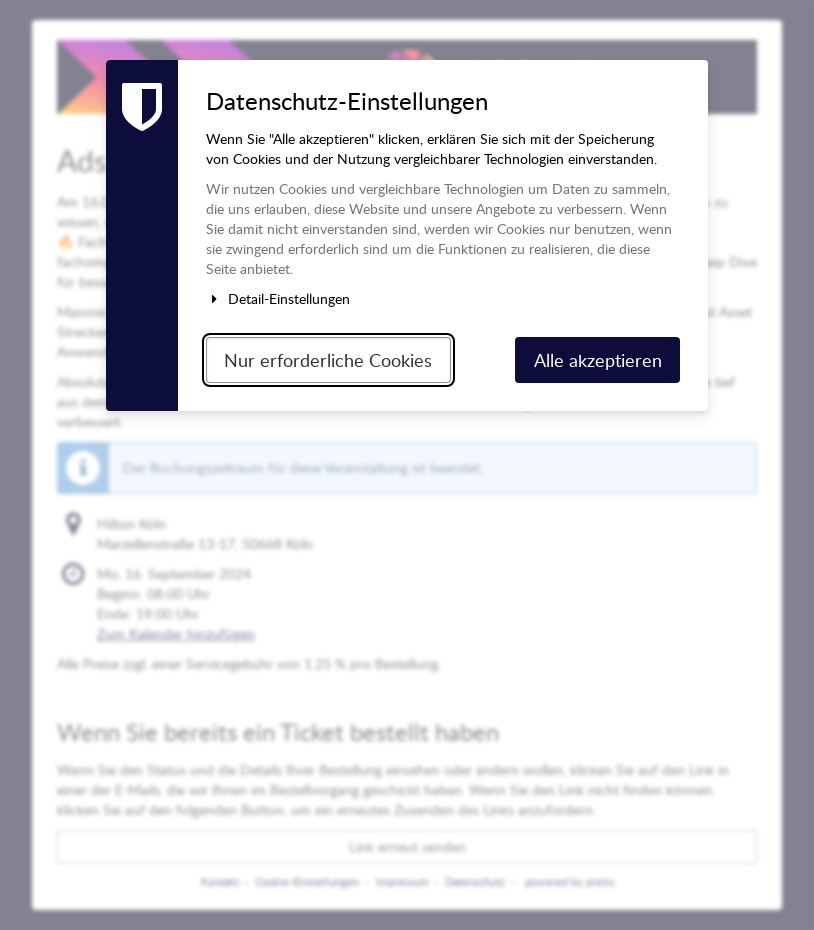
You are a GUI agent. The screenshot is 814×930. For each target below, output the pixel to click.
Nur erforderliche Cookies (328, 360)
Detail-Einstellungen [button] (278, 298)
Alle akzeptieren (598, 360)
